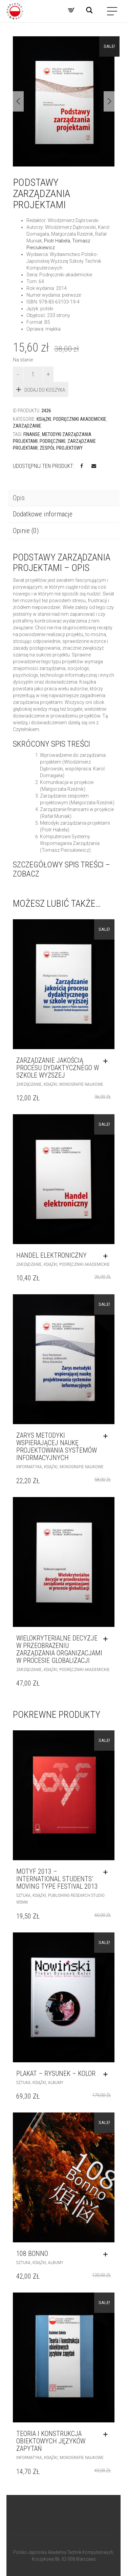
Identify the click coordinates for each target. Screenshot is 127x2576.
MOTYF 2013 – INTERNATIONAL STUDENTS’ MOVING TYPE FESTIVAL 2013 (57, 1878)
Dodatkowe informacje (42, 514)
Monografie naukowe (81, 1084)
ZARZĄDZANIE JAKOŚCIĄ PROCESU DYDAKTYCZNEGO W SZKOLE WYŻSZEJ (57, 1067)
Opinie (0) (26, 531)
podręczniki (52, 441)
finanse (31, 434)
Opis (19, 498)
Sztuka (23, 1895)
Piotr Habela (57, 240)
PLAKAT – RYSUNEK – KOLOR (56, 2073)
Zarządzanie (27, 426)
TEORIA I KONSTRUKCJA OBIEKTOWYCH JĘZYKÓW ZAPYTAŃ (50, 2441)
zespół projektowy (61, 448)
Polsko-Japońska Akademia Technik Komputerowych (63, 2552)
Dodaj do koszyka (44, 390)
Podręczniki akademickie (79, 419)
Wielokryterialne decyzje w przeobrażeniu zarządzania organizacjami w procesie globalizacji (59, 1649)
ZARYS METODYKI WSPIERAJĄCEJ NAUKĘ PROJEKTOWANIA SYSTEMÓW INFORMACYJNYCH (56, 1446)
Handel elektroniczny (51, 1255)
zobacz (26, 874)
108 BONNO (32, 2253)
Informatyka (29, 1466)
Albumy (55, 2082)
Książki (44, 419)
